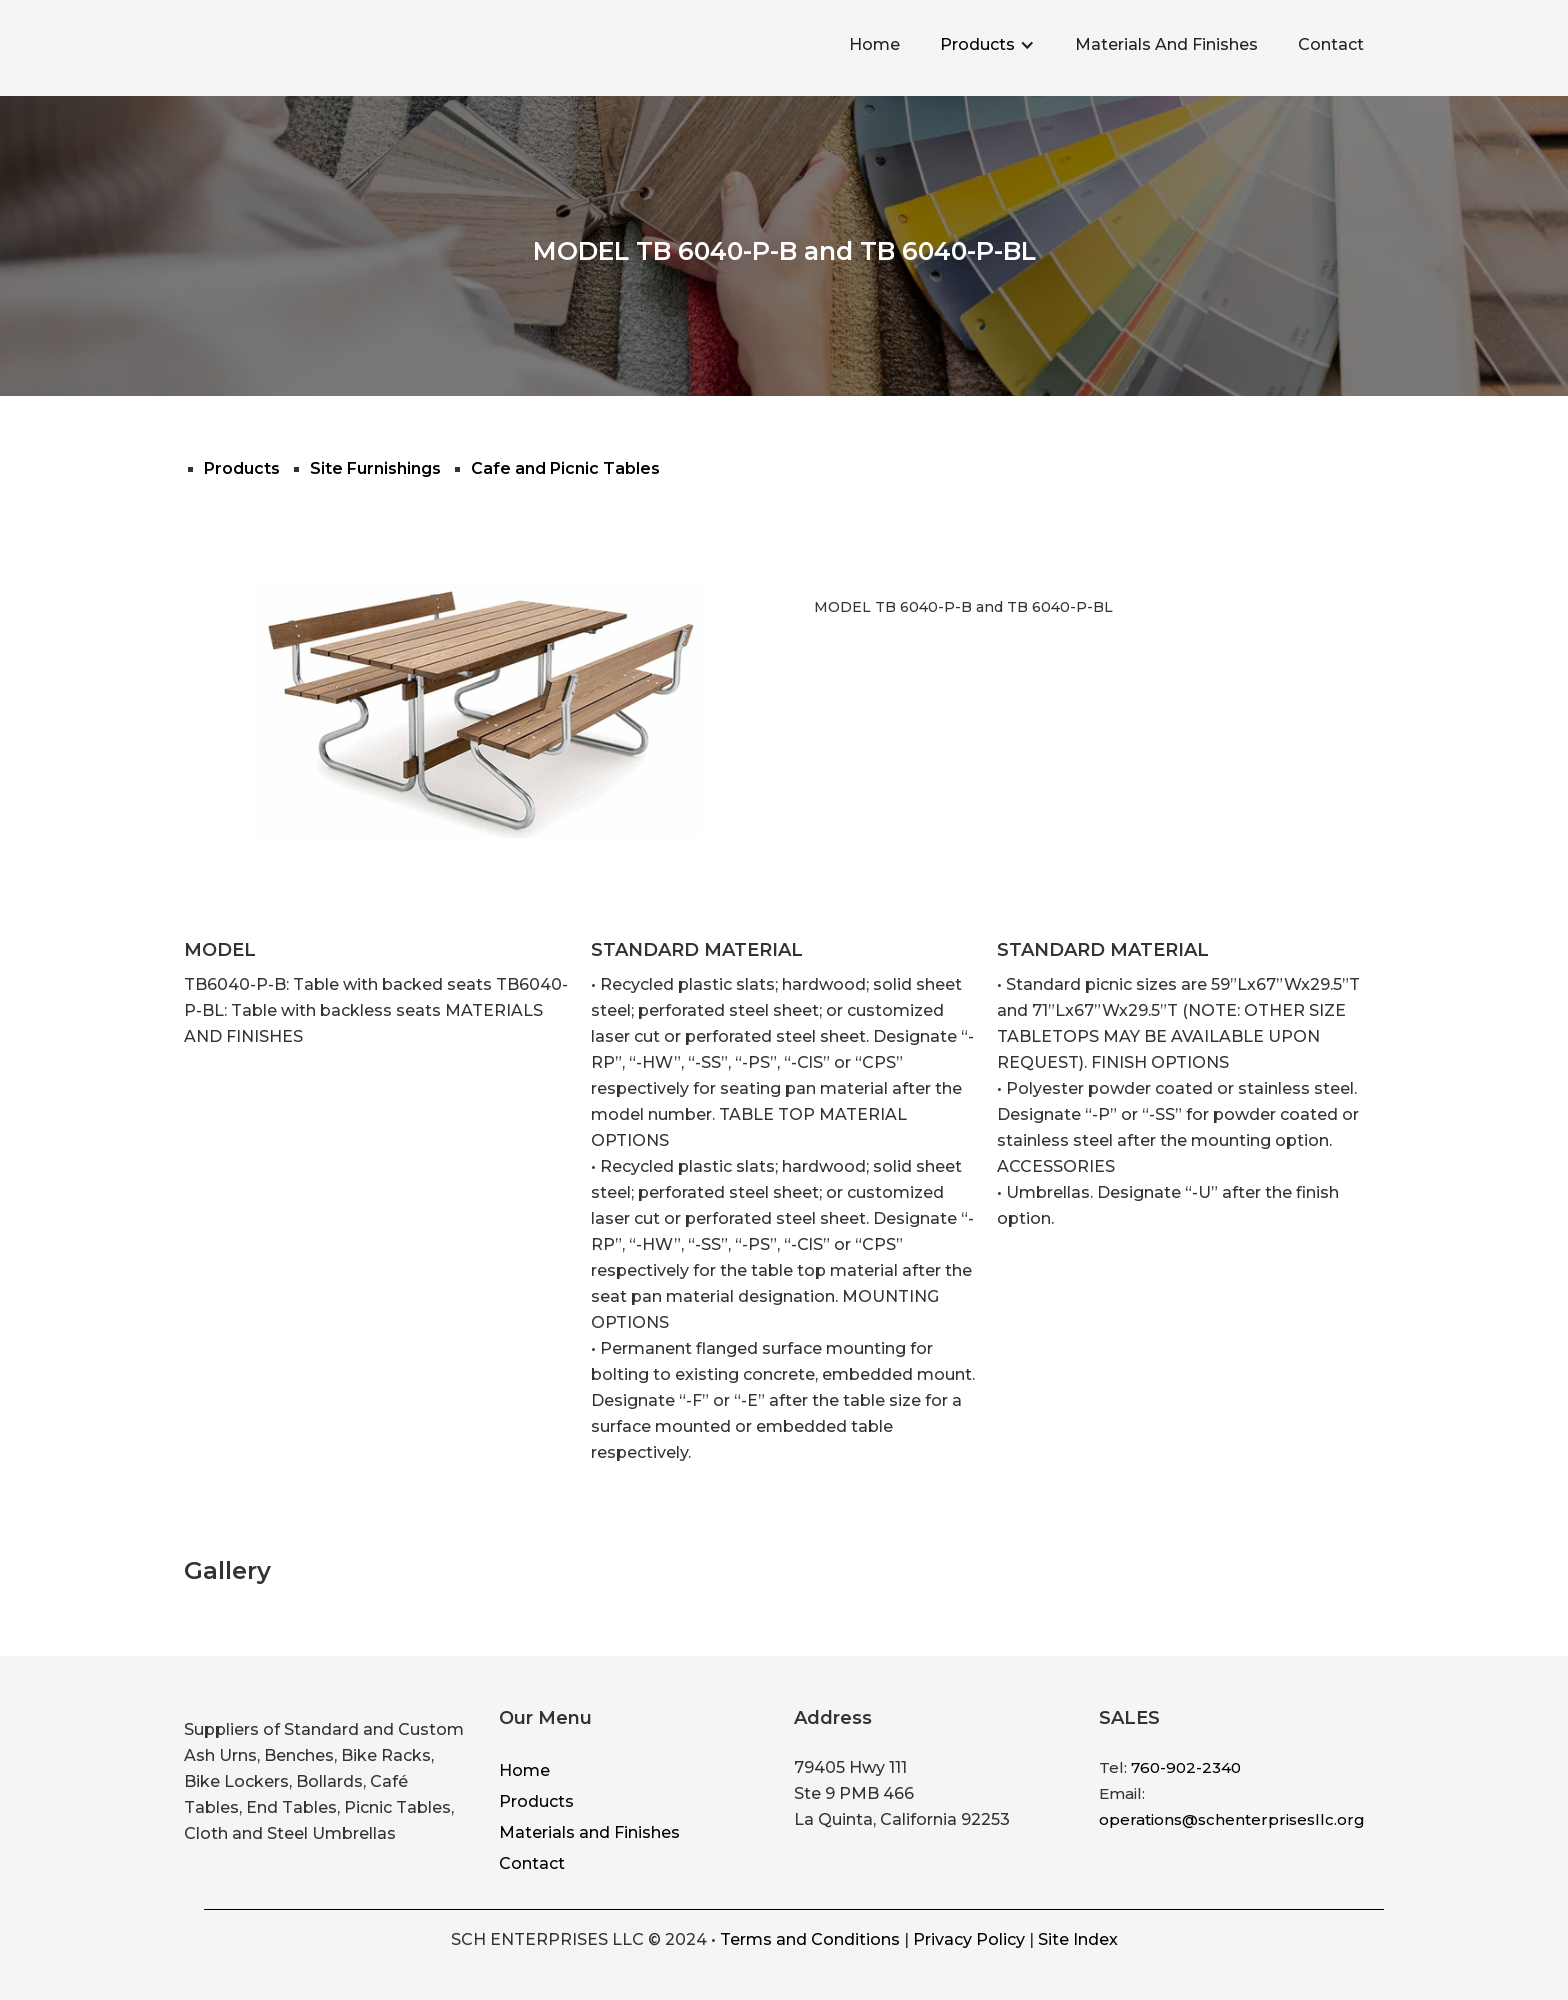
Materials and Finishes (589, 1832)
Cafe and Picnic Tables (565, 468)
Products (977, 44)
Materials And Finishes (1166, 44)
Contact (1331, 44)
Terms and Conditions (810, 1939)
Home (874, 44)
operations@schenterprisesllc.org (1232, 1819)
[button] (987, 45)
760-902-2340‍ (1186, 1767)
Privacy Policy (969, 1939)
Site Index (1078, 1939)
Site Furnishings (375, 468)
